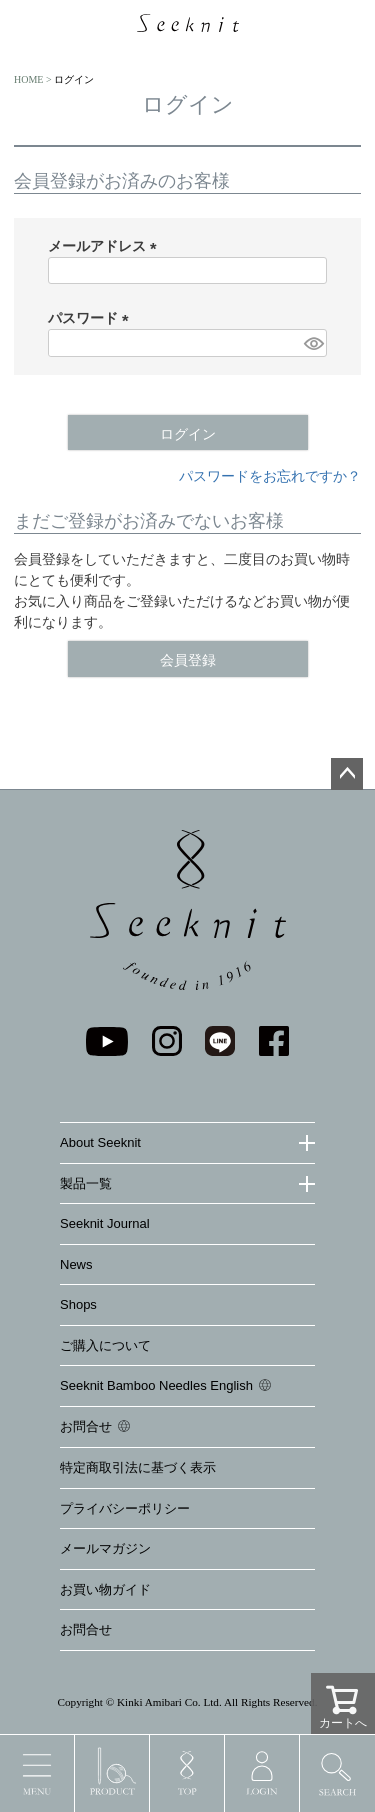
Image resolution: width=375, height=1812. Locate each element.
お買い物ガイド (105, 1589)
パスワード (92, 318)
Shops (78, 1304)
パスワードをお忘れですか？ (270, 476)
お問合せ (86, 1426)
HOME (28, 79)
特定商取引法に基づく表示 (138, 1467)
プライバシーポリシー (125, 1508)
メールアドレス (106, 246)
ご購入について (105, 1345)
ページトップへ (347, 774)
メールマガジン (105, 1548)
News (76, 1264)
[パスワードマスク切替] (312, 343)
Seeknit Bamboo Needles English (156, 1385)
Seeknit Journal (105, 1223)
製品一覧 (86, 1183)
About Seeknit (100, 1142)
